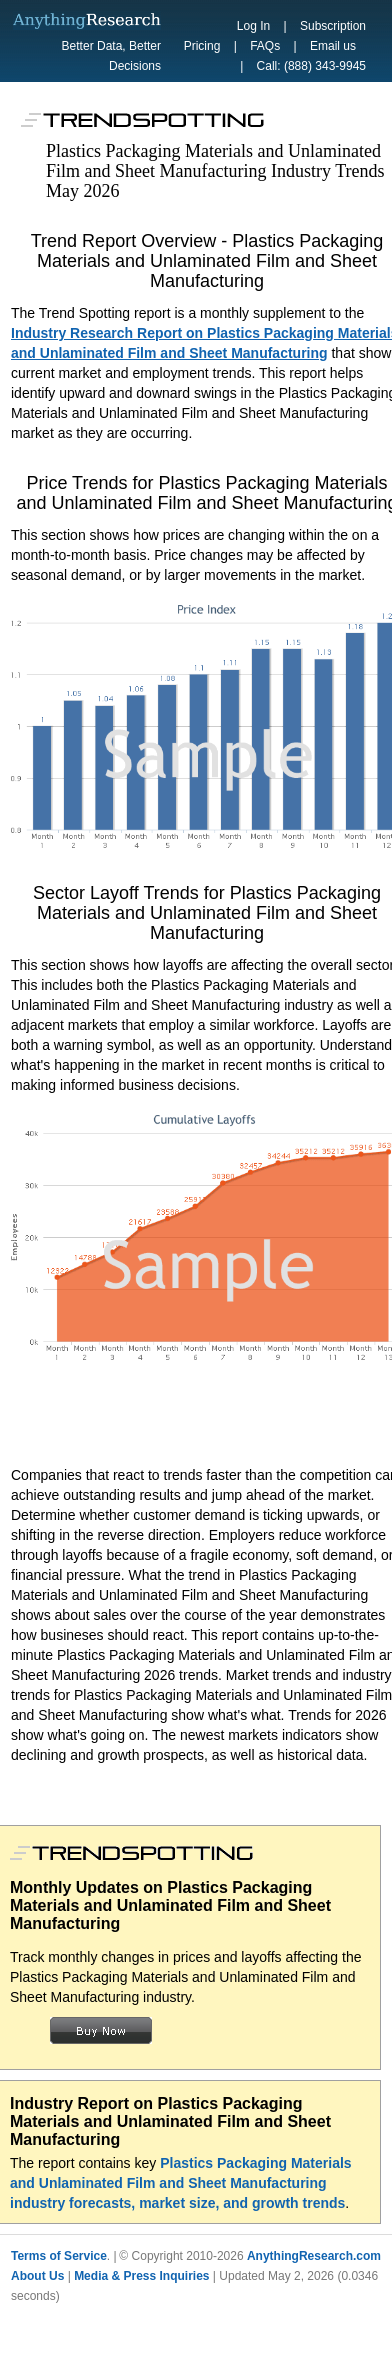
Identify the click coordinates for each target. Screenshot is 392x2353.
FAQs (265, 46)
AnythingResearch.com (314, 2256)
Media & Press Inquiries (141, 2276)
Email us (333, 46)
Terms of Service (59, 2256)
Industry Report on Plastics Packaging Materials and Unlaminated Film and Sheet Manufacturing (170, 2121)
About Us (37, 2276)
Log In (253, 26)
